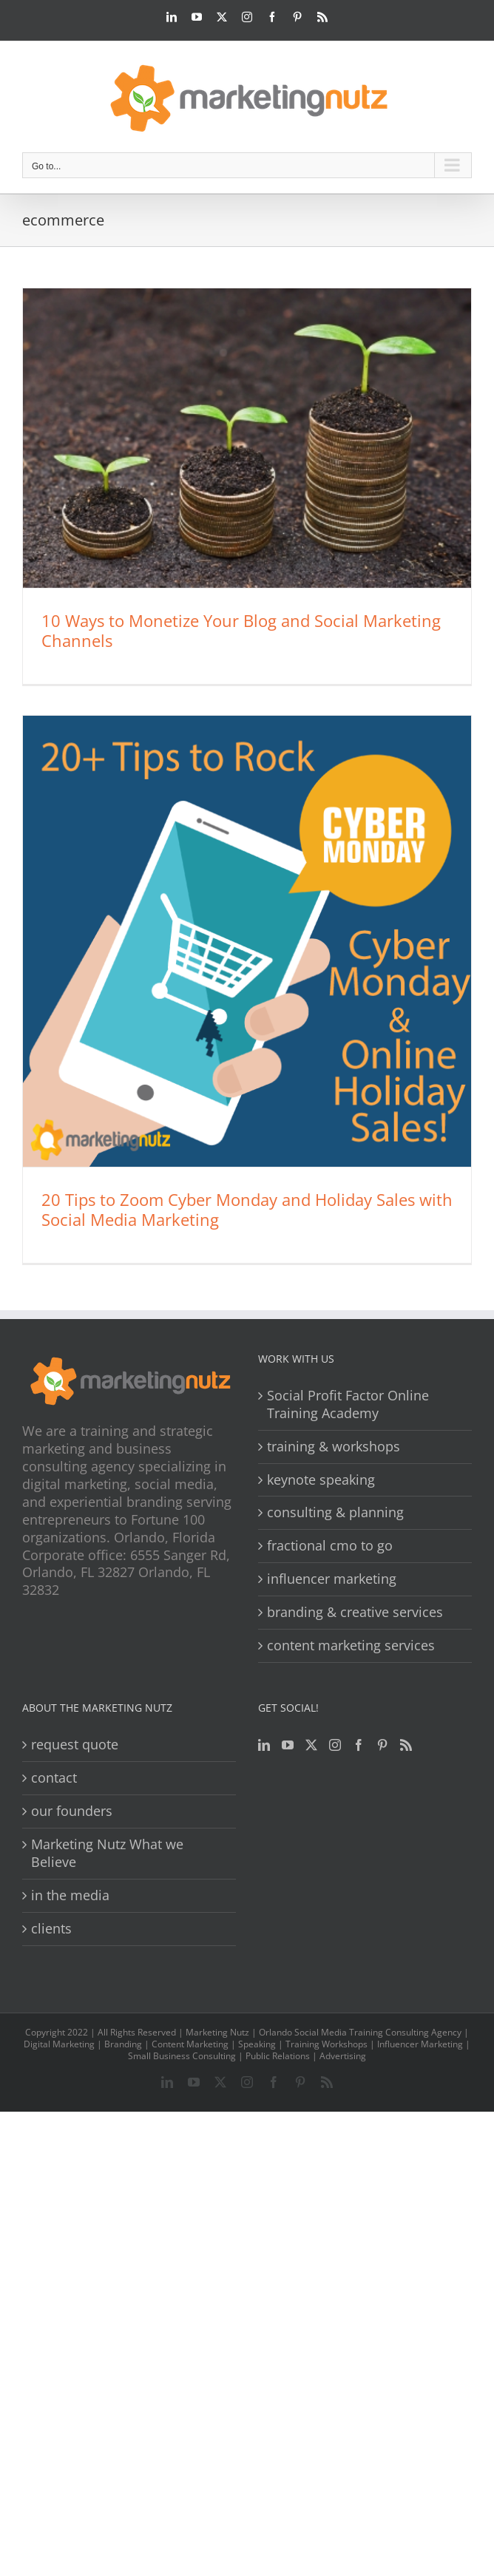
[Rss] (406, 1745)
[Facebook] (359, 1745)
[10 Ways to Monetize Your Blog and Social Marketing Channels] (247, 438)
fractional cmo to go (330, 1545)
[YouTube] (288, 1745)
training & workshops (333, 1446)
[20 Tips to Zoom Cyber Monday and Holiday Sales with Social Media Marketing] (247, 941)
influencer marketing (331, 1578)
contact (54, 1777)
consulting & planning (335, 1512)
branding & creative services (355, 1612)
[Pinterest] (382, 1745)
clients (51, 1928)
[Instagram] (335, 1745)
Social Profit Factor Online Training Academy (348, 1404)
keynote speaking (321, 1479)
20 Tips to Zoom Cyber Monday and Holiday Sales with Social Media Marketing (247, 1209)
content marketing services (351, 1645)
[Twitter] (311, 1745)
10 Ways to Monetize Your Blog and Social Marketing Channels (241, 630)
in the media (70, 1895)
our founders (71, 1811)
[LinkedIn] (264, 1745)
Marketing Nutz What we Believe (107, 1853)
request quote (74, 1744)
